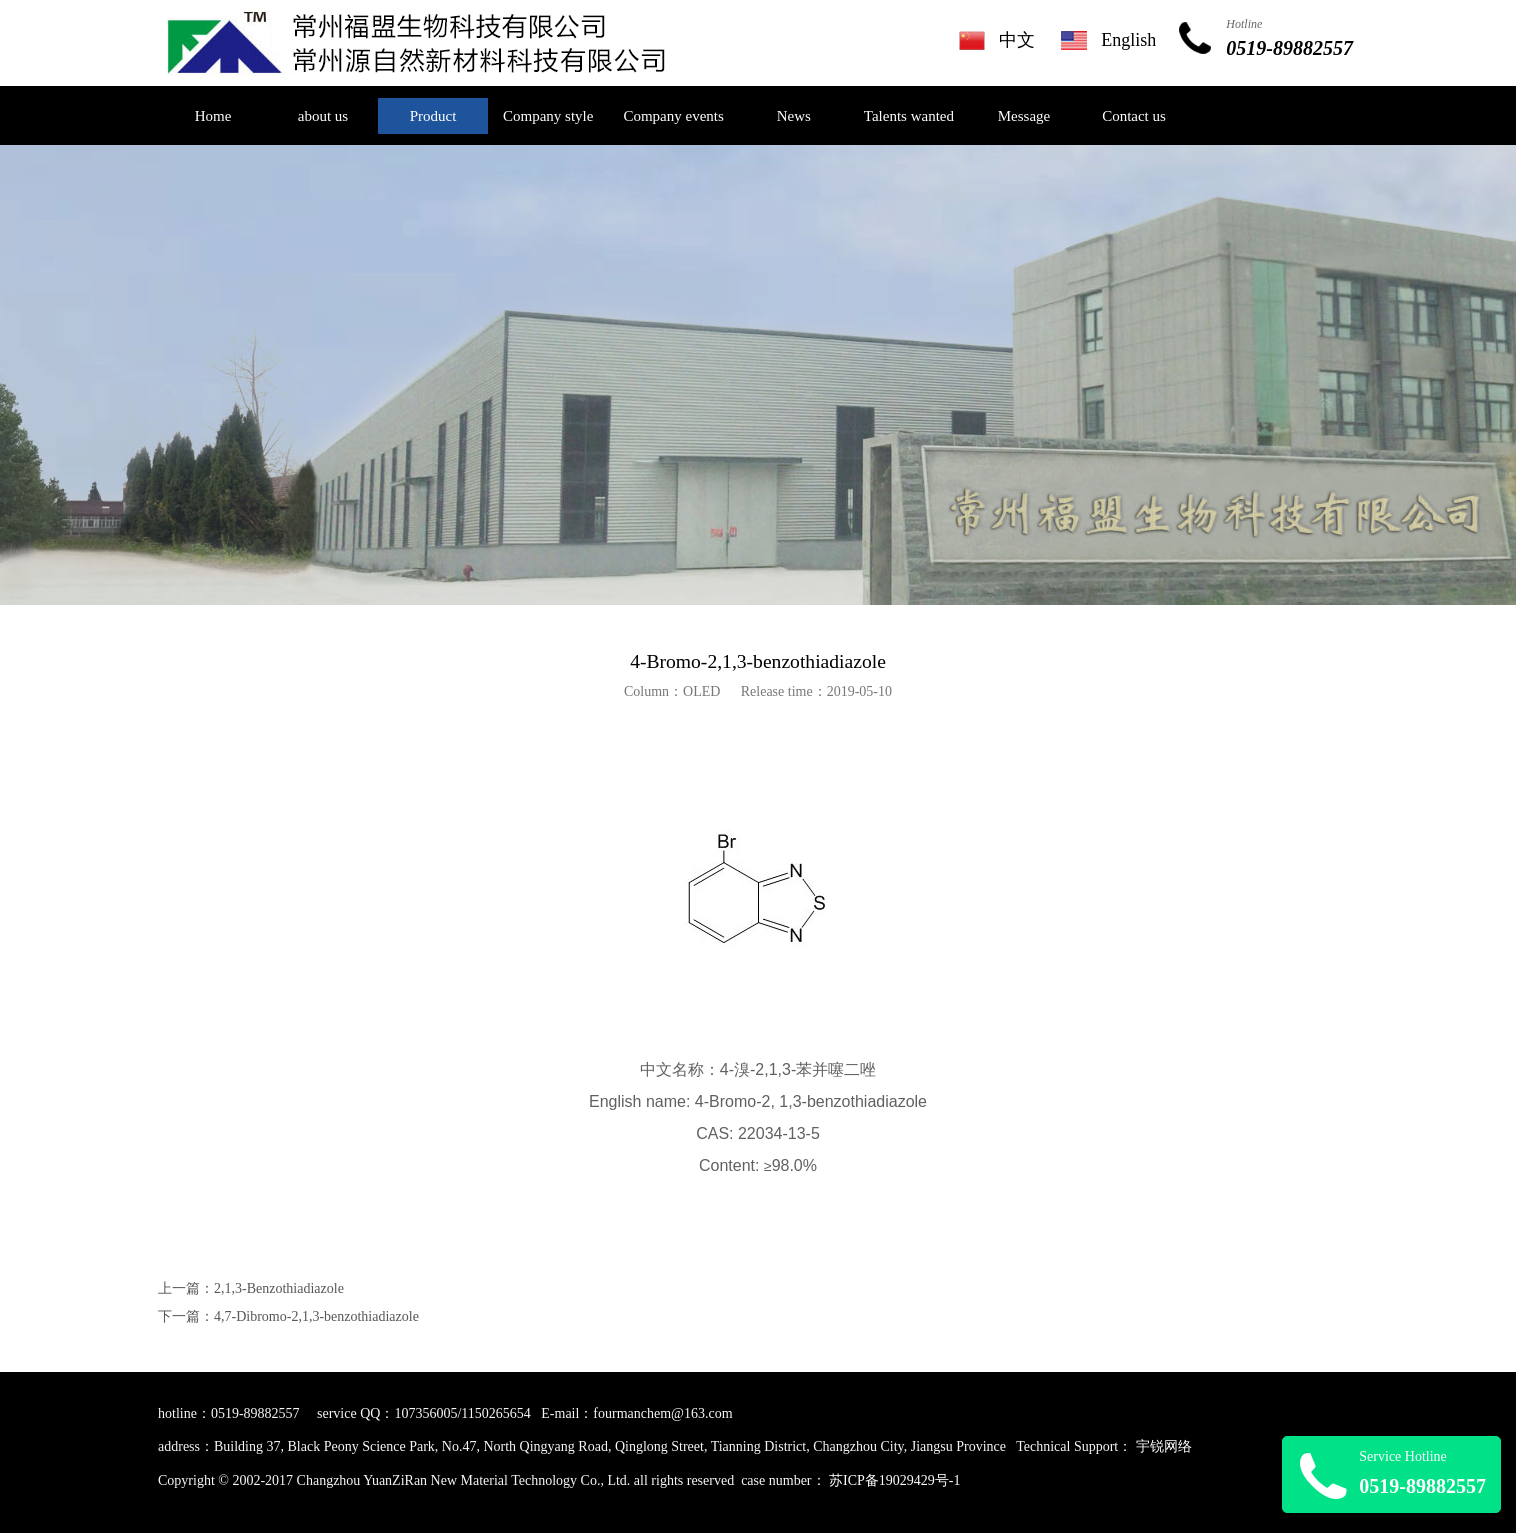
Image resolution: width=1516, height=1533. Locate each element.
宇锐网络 (1164, 1446)
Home (213, 116)
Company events (673, 116)
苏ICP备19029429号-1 (894, 1480)
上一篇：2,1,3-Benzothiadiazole (251, 1288)
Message (1024, 116)
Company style (548, 116)
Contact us (1134, 116)
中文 (1017, 40)
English (1128, 40)
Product (433, 116)
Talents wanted (909, 116)
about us (323, 116)
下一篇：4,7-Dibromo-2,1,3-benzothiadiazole (288, 1316)
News (794, 116)
